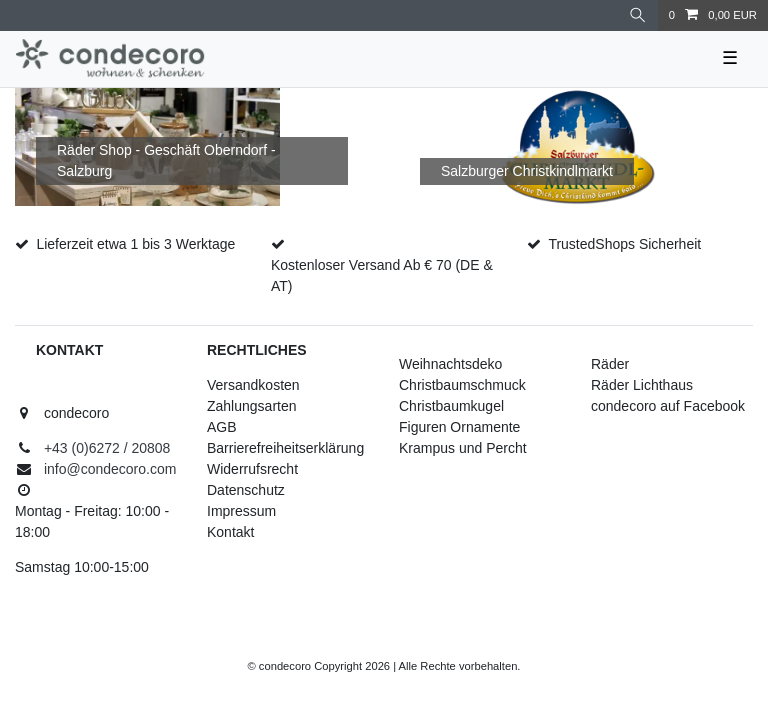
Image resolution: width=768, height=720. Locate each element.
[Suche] (638, 15)
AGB (222, 427)
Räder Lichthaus (642, 385)
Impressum (241, 511)
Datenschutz (246, 490)
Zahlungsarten (252, 406)
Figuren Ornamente (459, 427)
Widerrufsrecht (252, 469)
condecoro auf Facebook (668, 406)
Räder (610, 364)
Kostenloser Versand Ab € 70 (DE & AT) (382, 275)
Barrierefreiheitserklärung (285, 448)
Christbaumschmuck (462, 385)
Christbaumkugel (451, 406)
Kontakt (230, 532)
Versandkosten (253, 385)
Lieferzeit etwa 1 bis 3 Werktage (135, 244)
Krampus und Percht (463, 448)
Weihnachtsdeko (450, 364)
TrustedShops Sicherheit (624, 244)
